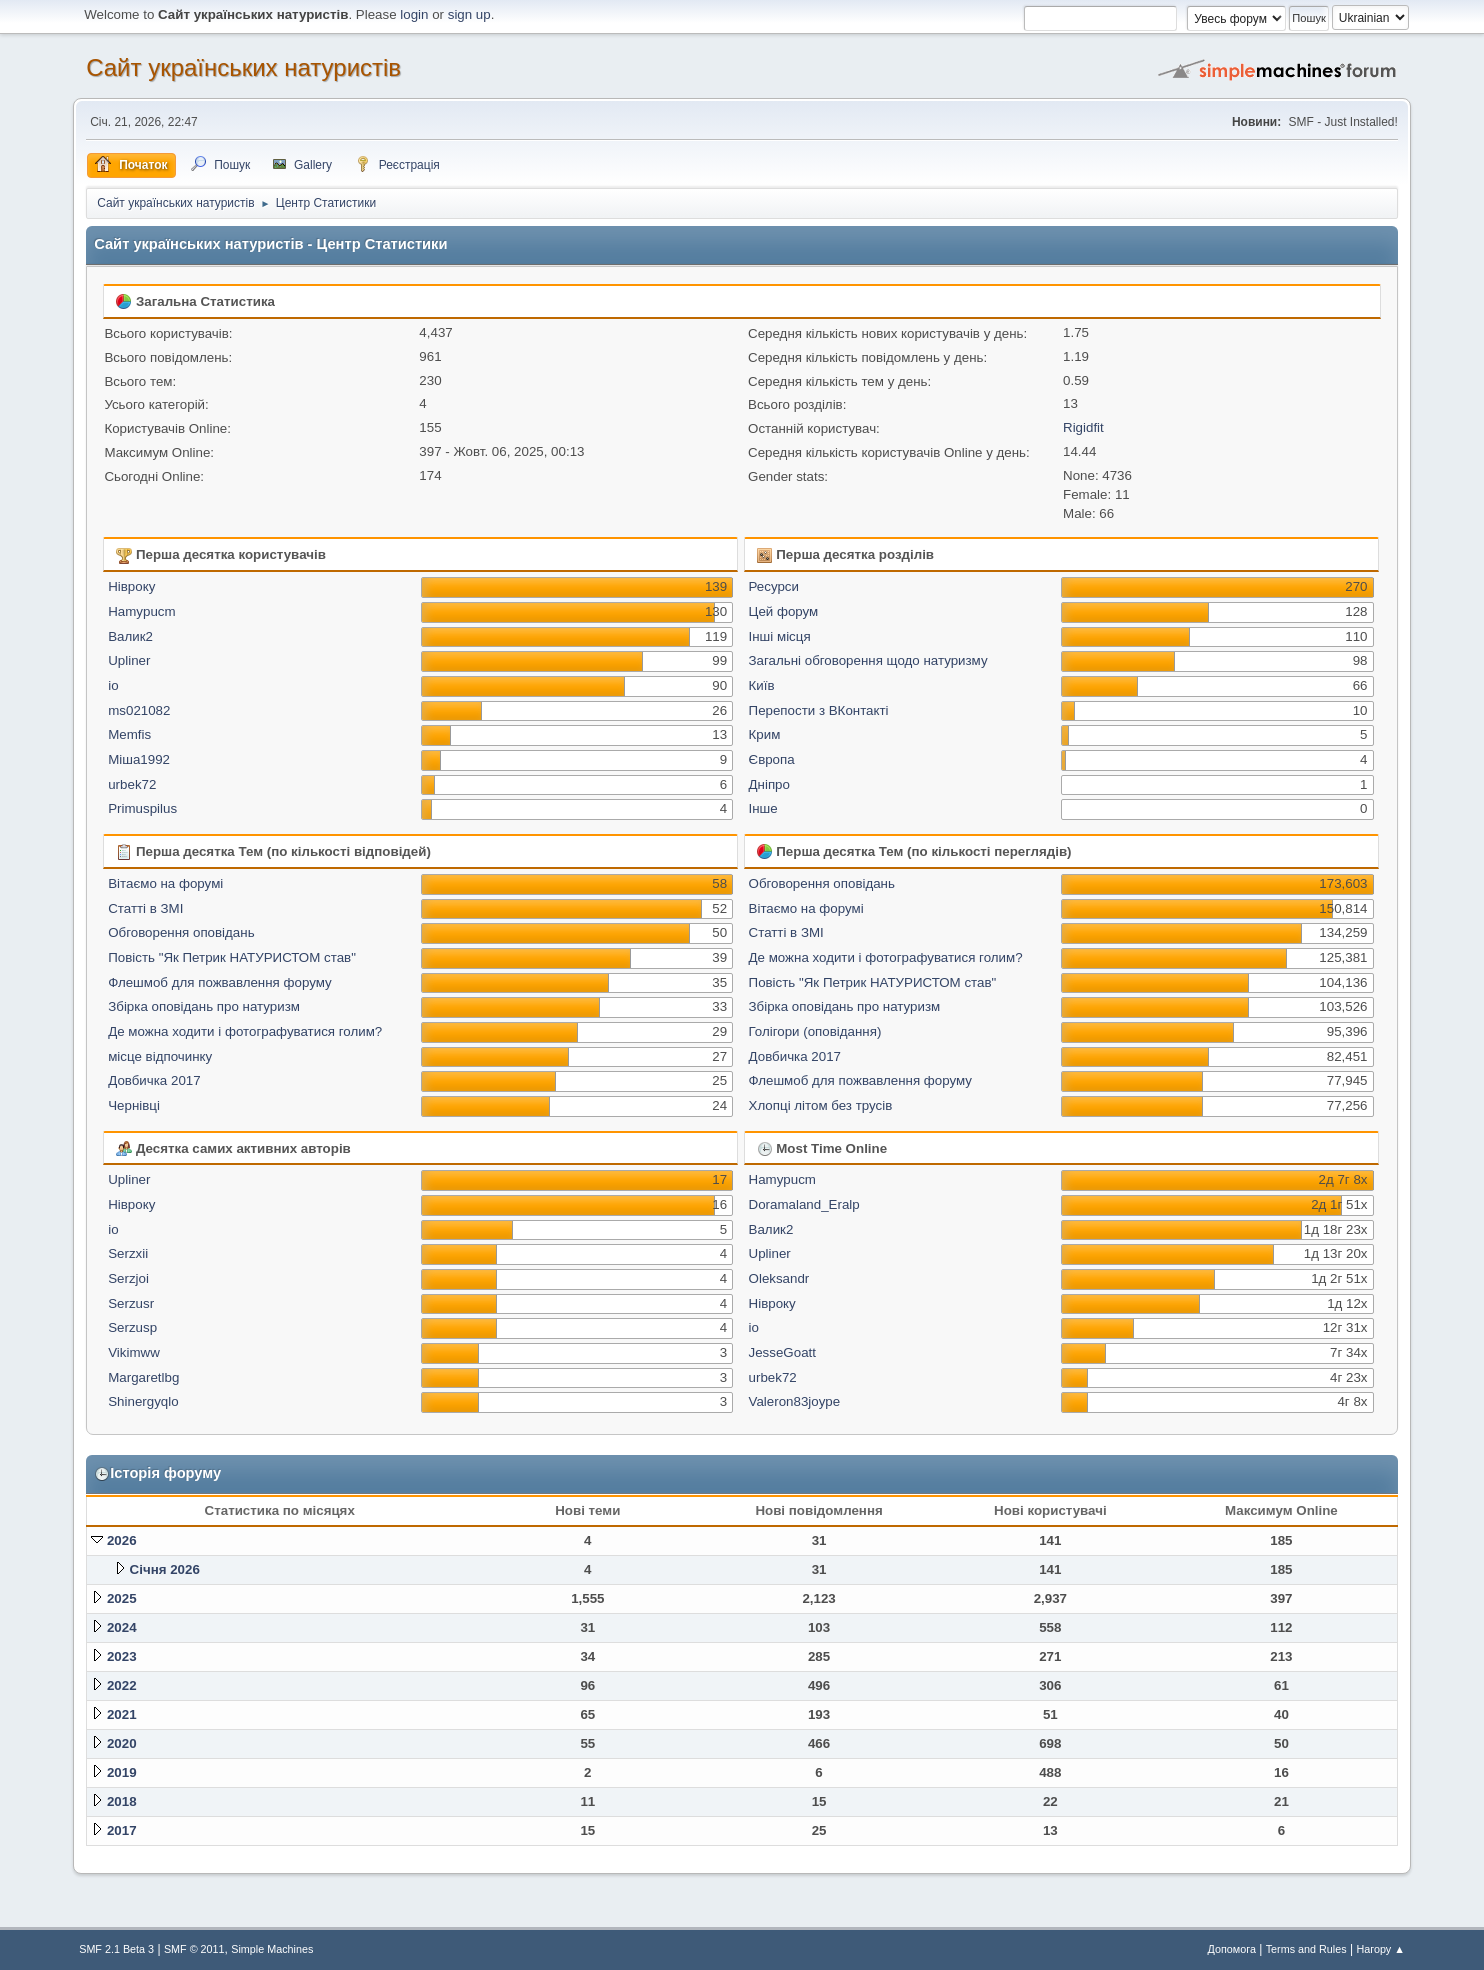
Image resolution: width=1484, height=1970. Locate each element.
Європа (772, 759)
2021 (122, 1714)
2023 (122, 1656)
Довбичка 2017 (154, 1080)
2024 (122, 1627)
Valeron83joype (795, 1401)
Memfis (129, 734)
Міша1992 (139, 759)
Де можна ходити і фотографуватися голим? (245, 1031)
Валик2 (130, 636)
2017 (122, 1830)
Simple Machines (272, 1949)
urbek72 (132, 784)
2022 (122, 1685)
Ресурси (774, 586)
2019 (122, 1772)
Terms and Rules (1306, 1949)
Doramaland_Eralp (804, 1204)
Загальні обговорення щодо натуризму (868, 660)
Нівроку (131, 586)
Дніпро (769, 784)
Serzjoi (128, 1278)
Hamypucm (141, 611)
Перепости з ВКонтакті (819, 710)
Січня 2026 (165, 1569)
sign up (469, 14)
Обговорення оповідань (181, 932)
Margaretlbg (143, 1377)
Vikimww (134, 1352)
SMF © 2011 (194, 1949)
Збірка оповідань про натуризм (204, 1006)
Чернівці (134, 1105)
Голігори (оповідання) (815, 1031)
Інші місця (780, 636)
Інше (763, 808)
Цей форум (784, 611)
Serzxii (128, 1253)
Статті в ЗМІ (145, 908)
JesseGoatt (782, 1352)
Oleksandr (779, 1278)
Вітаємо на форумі (165, 883)
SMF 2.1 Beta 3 (116, 1949)
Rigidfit (1083, 427)
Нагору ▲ (1380, 1949)
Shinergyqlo (143, 1401)
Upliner (129, 660)
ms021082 (139, 710)
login (414, 14)
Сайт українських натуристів (243, 67)
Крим (765, 734)
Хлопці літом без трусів (821, 1105)
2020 (122, 1743)
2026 (122, 1540)
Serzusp (132, 1327)
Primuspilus (142, 808)
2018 (122, 1801)
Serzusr (131, 1303)
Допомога (1232, 1949)
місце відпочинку (160, 1056)
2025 (122, 1598)
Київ (762, 685)
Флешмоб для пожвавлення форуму (219, 982)
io (113, 685)
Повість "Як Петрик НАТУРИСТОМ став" (232, 957)
